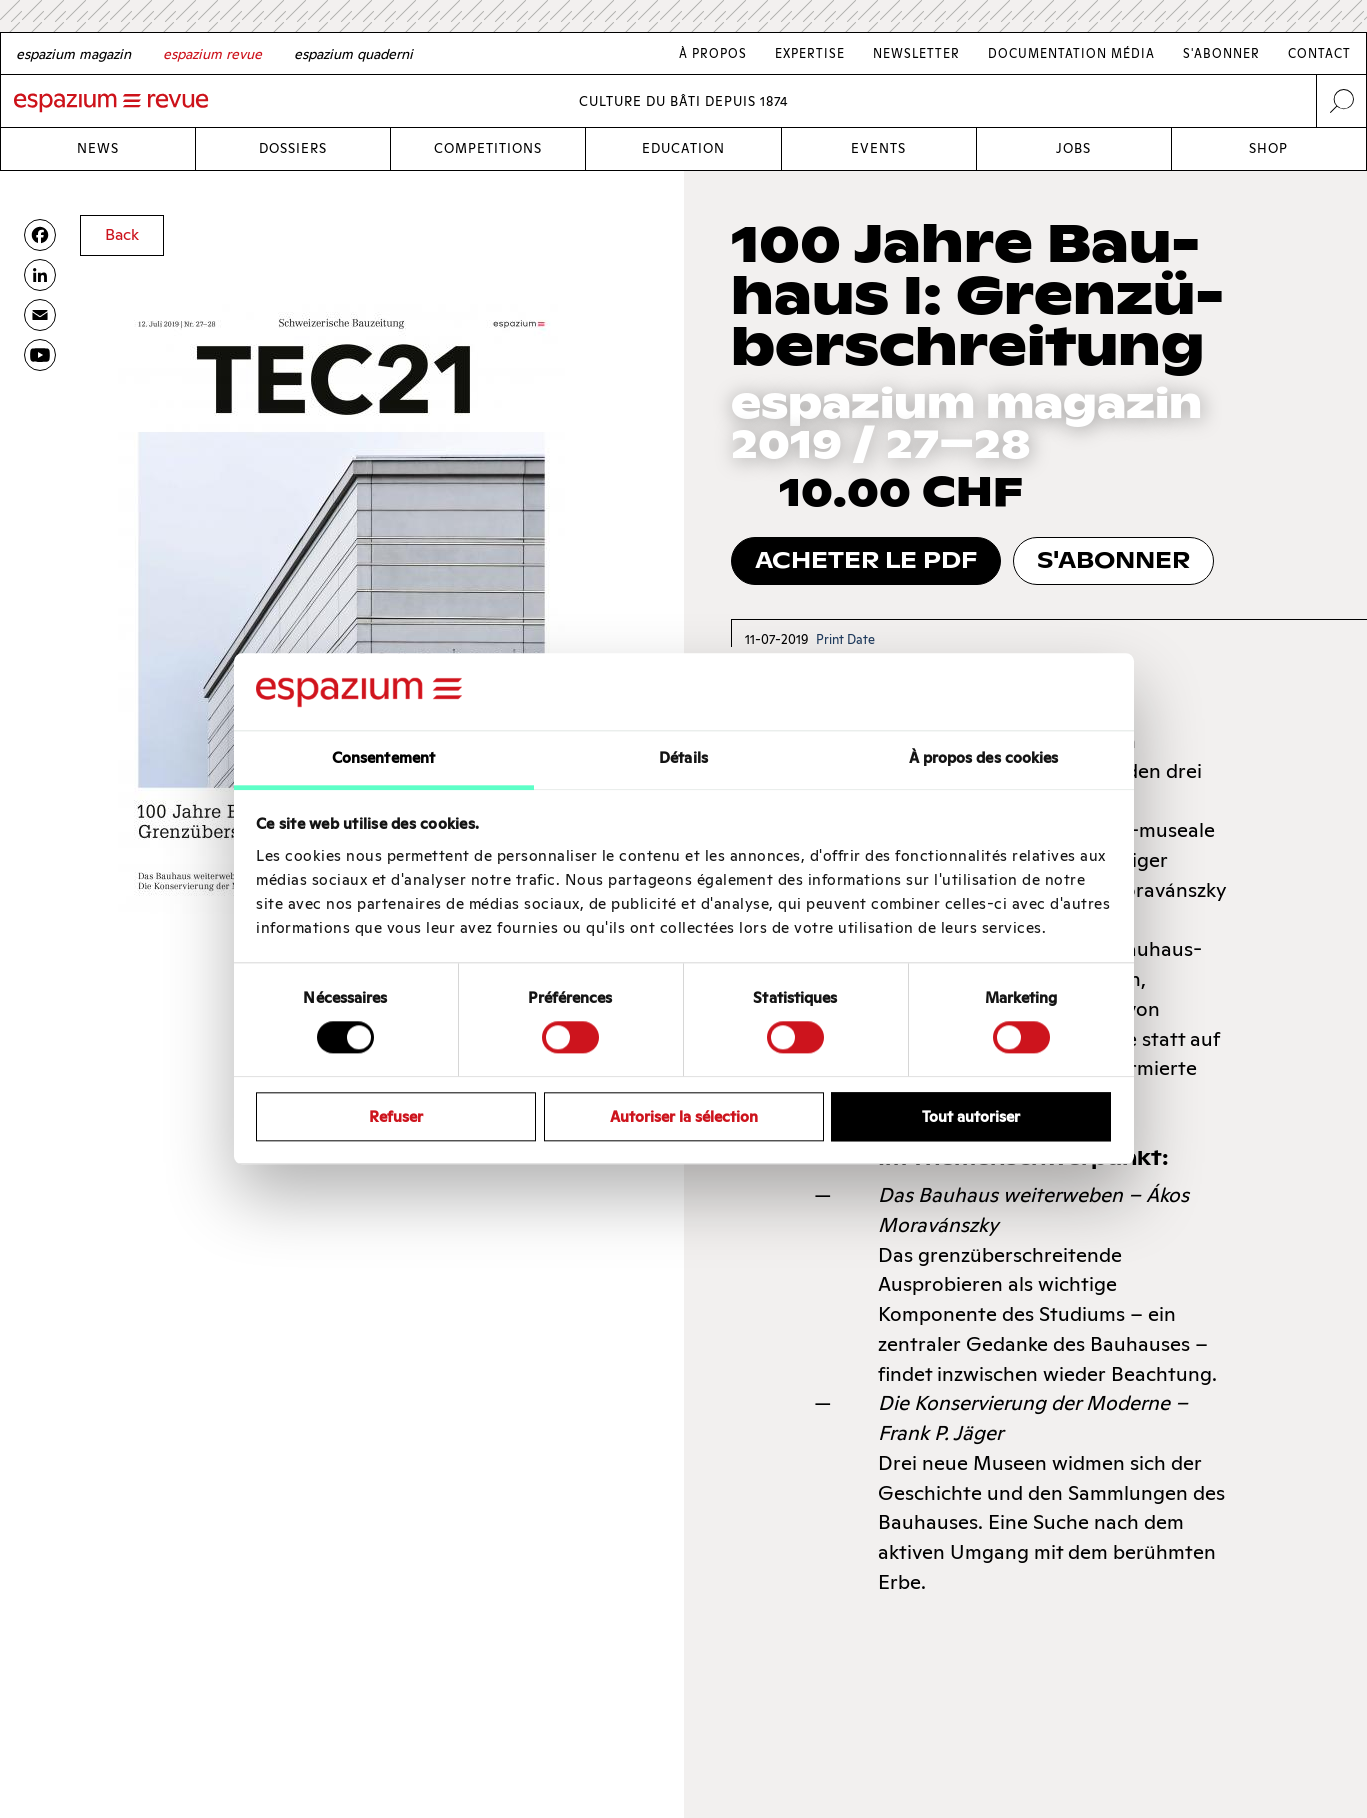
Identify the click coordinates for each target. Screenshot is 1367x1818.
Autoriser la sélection (684, 1116)
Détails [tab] (683, 757)
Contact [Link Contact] (1319, 53)
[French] (212, 54)
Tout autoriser (971, 1116)
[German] (73, 54)
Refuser (396, 1116)
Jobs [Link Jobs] (1073, 148)
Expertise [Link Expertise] (810, 53)
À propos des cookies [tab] (984, 757)
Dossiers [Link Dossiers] (293, 148)
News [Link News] (98, 148)
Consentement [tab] (383, 757)
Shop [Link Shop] (1268, 148)
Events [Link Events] (878, 148)
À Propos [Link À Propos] (713, 53)
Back (122, 234)
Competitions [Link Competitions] (488, 148)
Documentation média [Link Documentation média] (1071, 53)
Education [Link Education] (683, 148)
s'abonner (1113, 560)
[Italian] (353, 54)
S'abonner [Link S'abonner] (1221, 53)
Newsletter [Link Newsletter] (916, 53)
